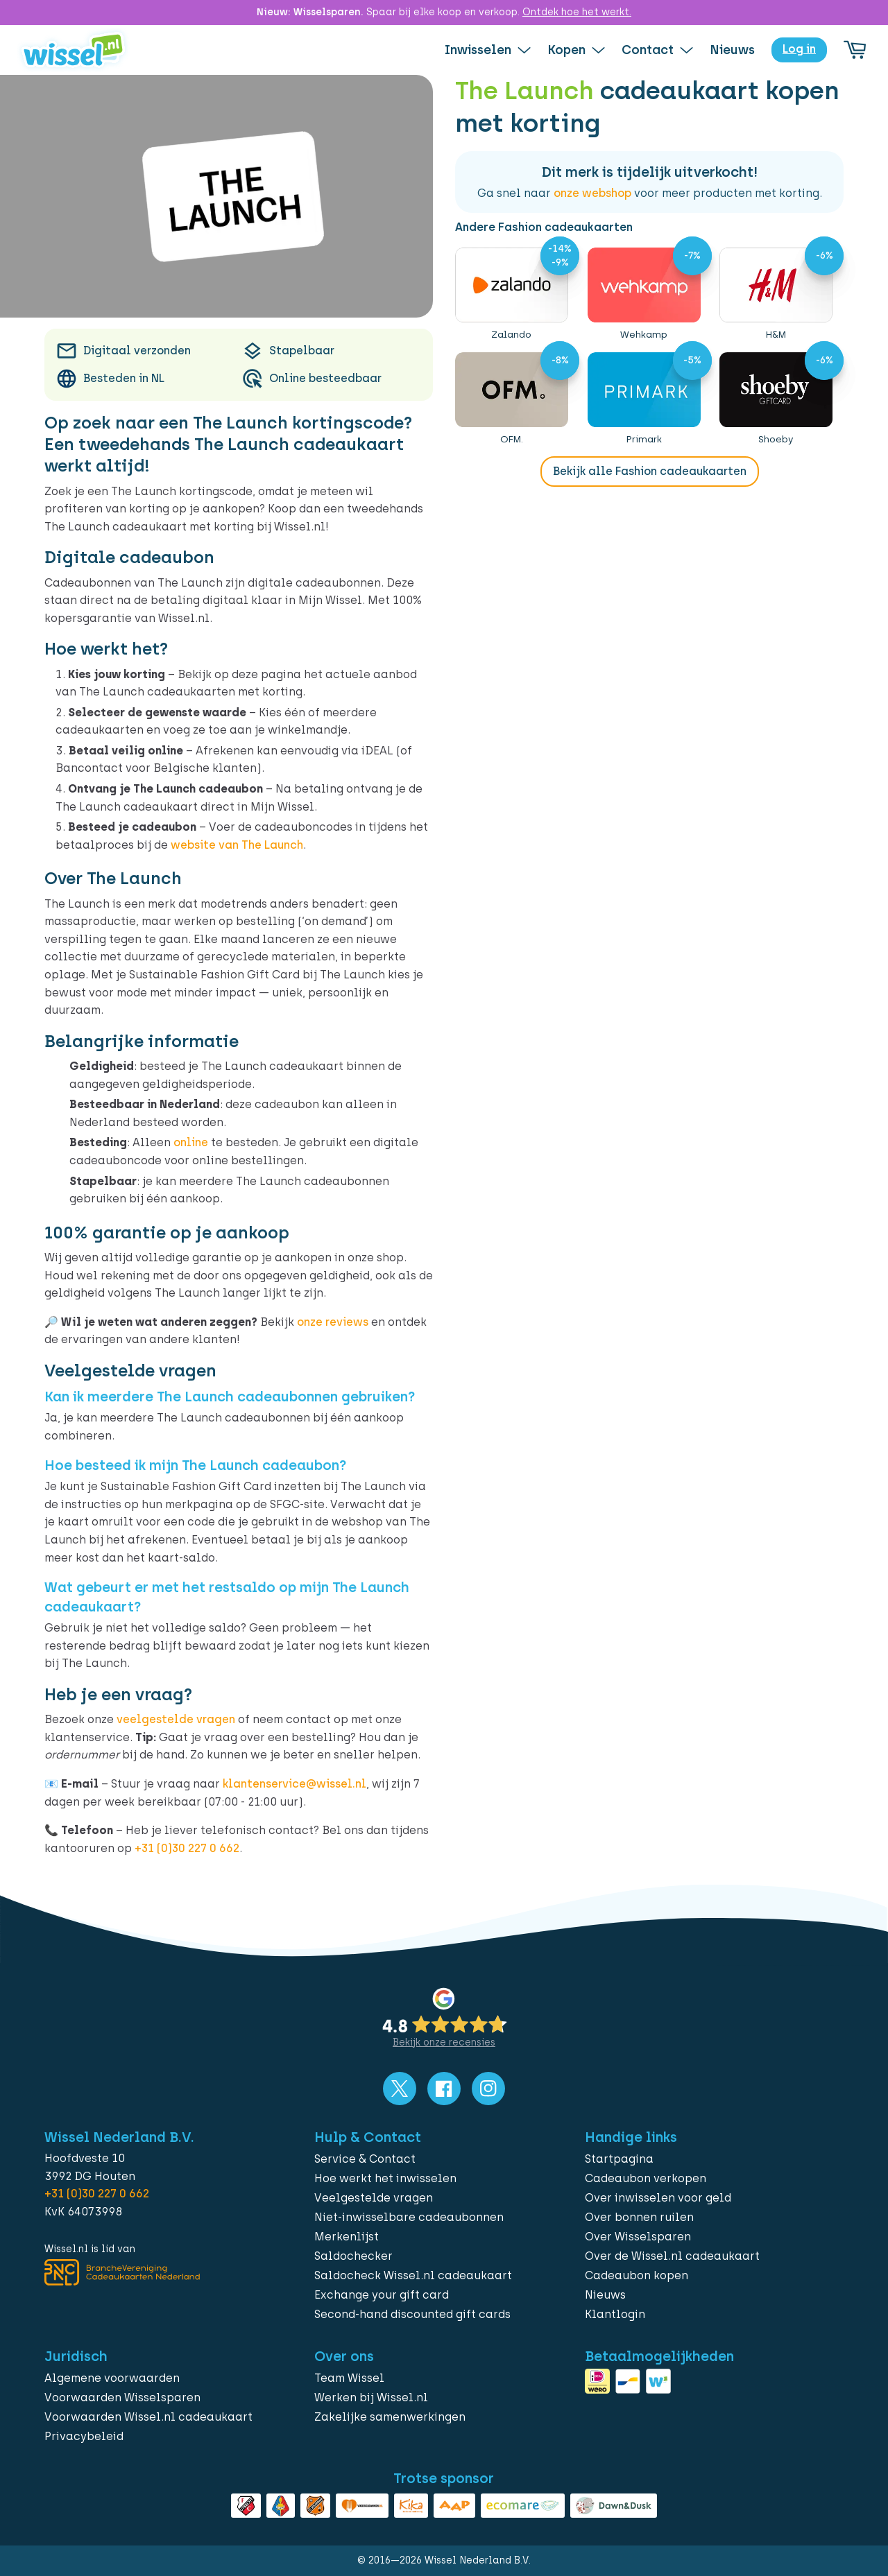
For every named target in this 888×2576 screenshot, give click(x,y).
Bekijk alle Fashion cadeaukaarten (649, 471)
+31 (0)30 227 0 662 (187, 1848)
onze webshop (592, 193)
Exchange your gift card (381, 2294)
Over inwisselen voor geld (658, 2197)
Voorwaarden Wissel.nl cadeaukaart (148, 2416)
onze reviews (332, 1322)
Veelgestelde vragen (373, 2197)
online (190, 1142)
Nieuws (605, 2294)
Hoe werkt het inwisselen (385, 2178)
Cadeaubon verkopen (645, 2178)
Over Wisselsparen (638, 2236)
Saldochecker (353, 2256)
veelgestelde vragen (176, 1719)
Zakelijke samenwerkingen (390, 2416)
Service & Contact (365, 2159)
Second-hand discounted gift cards (412, 2314)
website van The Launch (237, 845)
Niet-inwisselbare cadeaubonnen (409, 2217)
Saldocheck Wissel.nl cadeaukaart (413, 2275)
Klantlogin (615, 2314)
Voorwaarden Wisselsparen (122, 2397)
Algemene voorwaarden (112, 2378)
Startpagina (619, 2159)
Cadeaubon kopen (636, 2275)
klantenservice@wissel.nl (294, 1783)
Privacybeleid (83, 2436)
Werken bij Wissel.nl (371, 2397)
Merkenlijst (346, 2236)
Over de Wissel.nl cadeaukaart (672, 2256)
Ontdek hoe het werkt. (576, 12)
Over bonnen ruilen (639, 2217)
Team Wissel (349, 2378)
